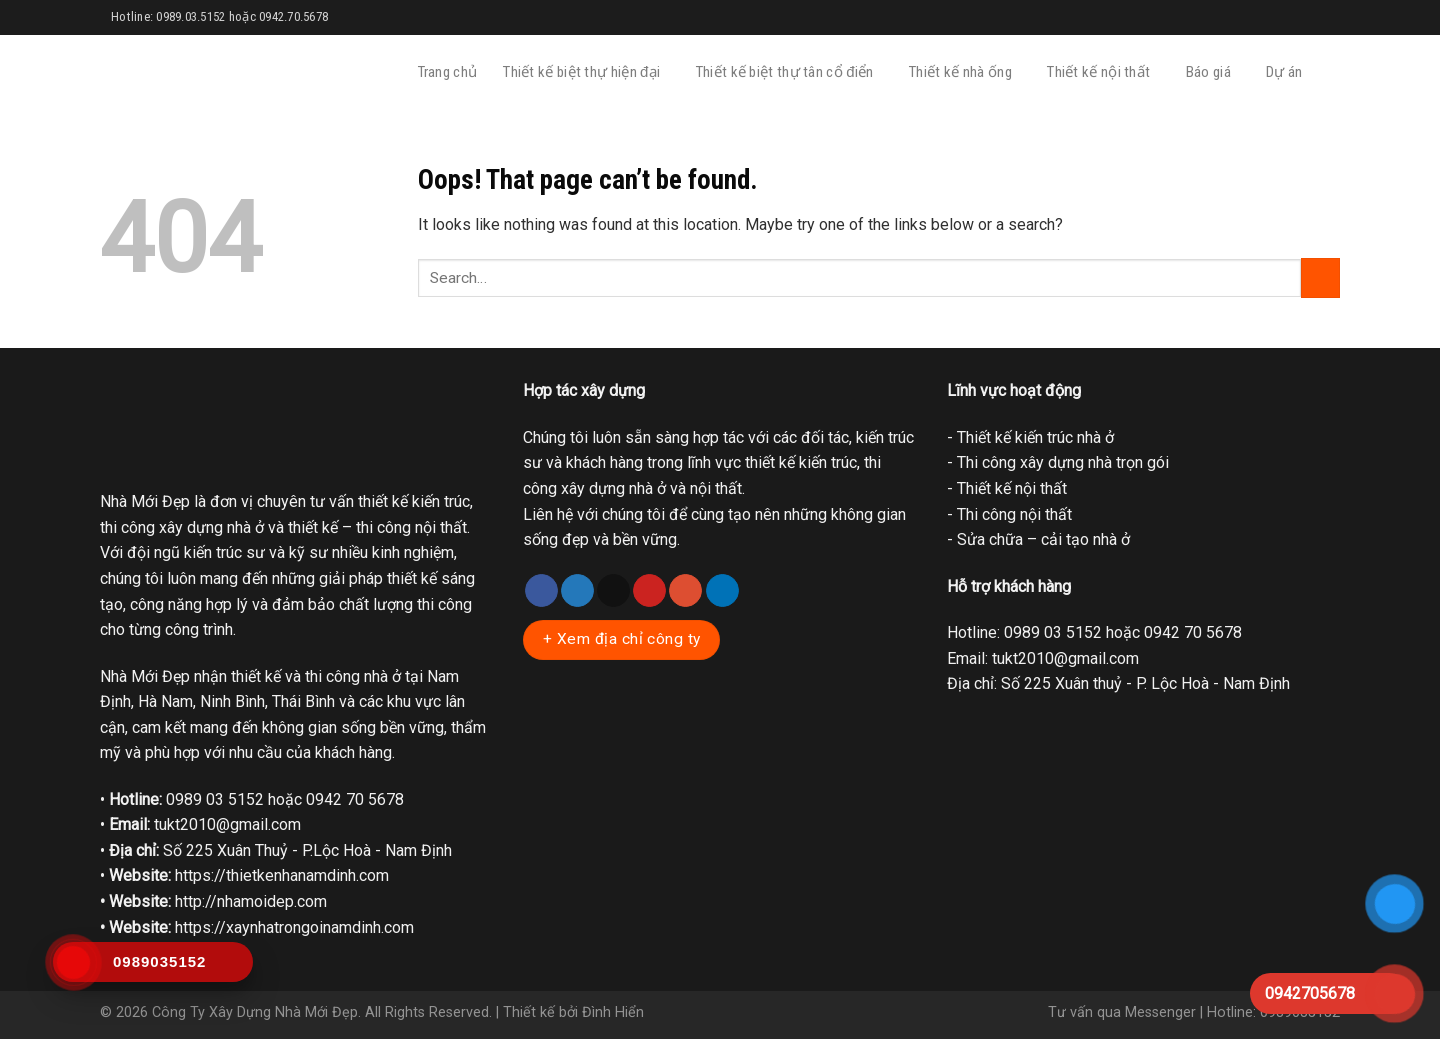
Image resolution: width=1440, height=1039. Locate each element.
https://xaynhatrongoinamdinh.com (294, 927)
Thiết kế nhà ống (965, 72)
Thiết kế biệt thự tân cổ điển (789, 72)
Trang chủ (448, 72)
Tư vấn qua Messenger (1122, 1012)
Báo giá (1213, 72)
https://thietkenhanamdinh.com (282, 875)
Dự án (1289, 72)
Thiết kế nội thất (1103, 72)
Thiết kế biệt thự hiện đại (586, 72)
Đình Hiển (613, 1012)
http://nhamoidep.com (251, 901)
